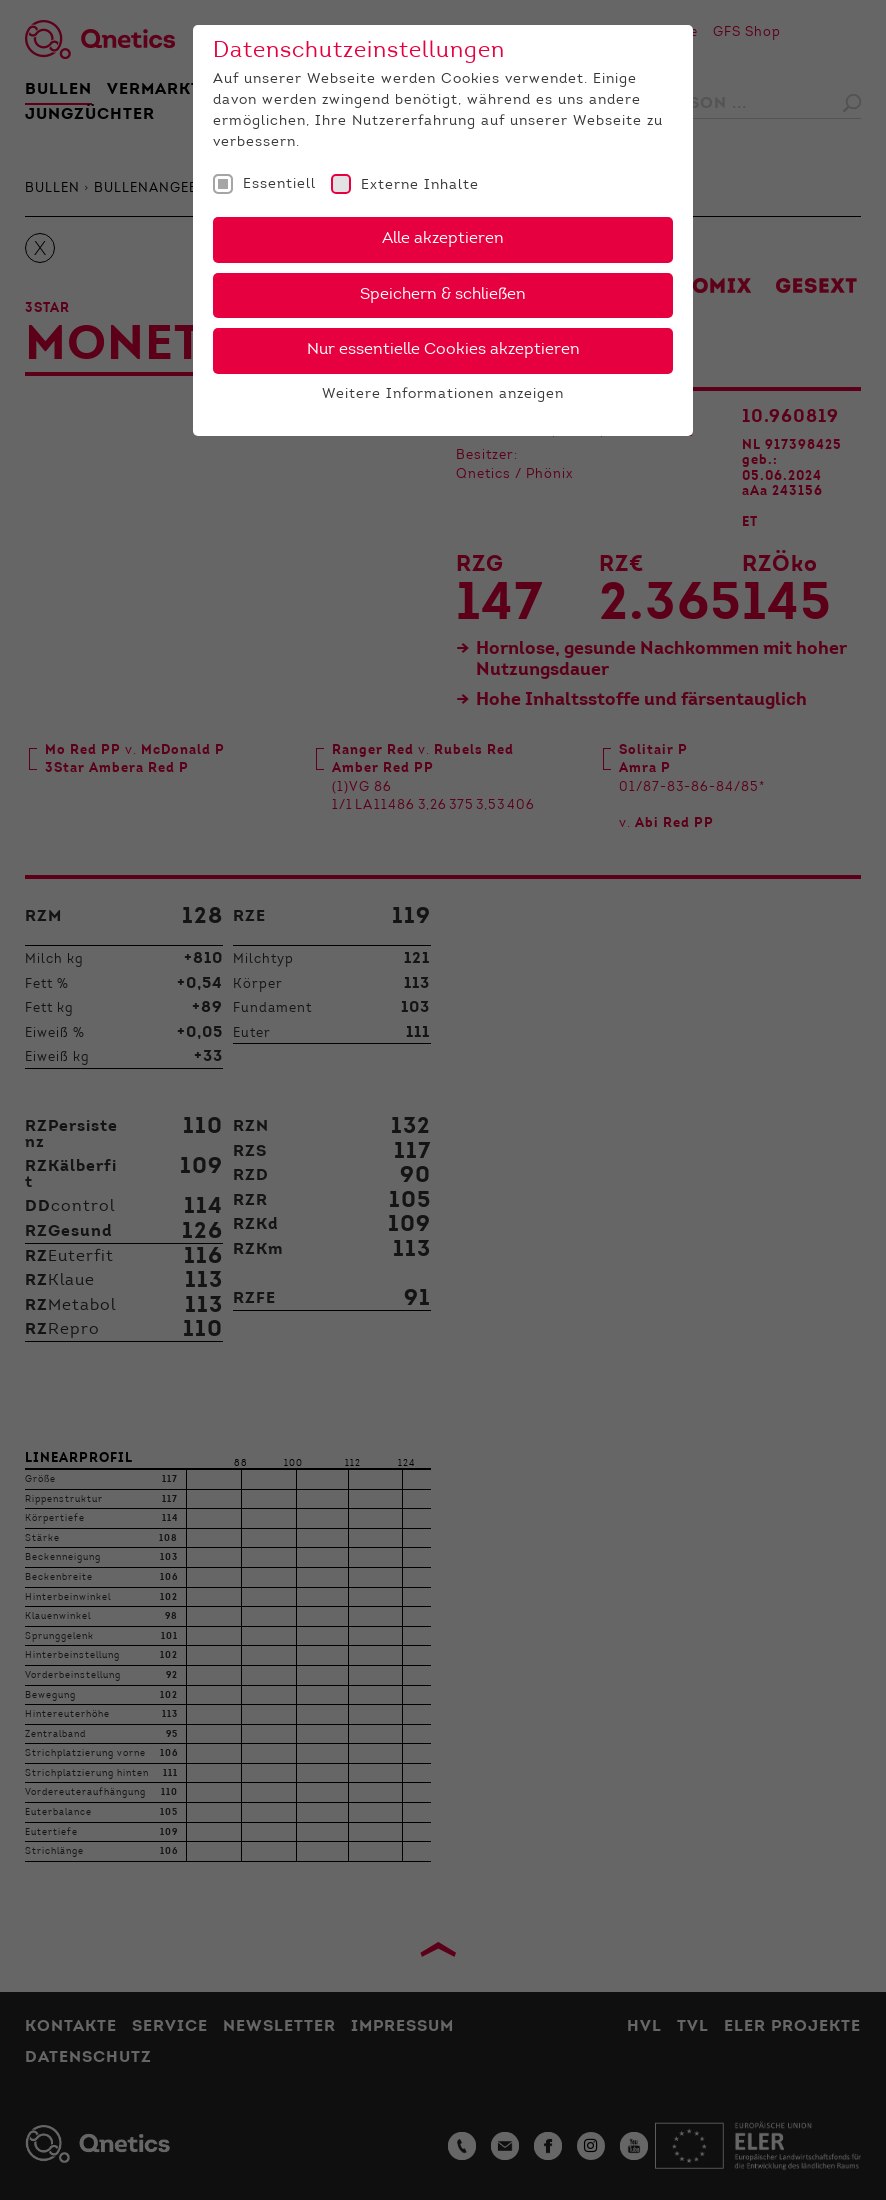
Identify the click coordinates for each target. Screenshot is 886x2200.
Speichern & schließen (443, 295)
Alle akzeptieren (443, 239)
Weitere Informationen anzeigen (443, 395)
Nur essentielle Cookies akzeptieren (443, 350)
